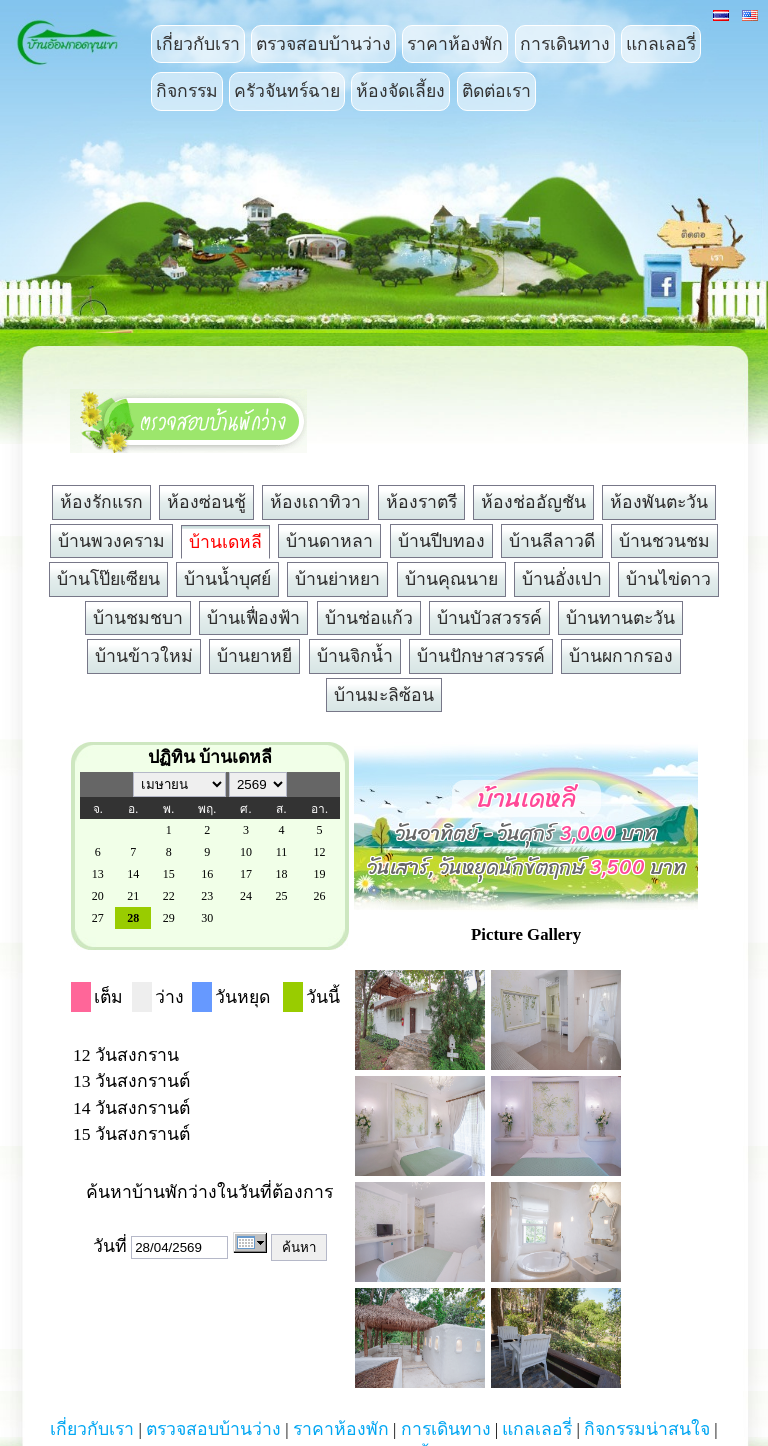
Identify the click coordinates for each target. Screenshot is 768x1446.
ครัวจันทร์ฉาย (287, 91)
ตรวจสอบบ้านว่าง (323, 44)
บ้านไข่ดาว (668, 579)
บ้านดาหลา (329, 541)
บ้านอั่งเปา (562, 579)
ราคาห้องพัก (455, 44)
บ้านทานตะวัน (620, 618)
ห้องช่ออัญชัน (533, 502)
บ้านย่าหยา (337, 579)
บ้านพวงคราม (111, 541)
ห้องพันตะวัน (659, 502)
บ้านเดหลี (225, 542)
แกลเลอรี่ (661, 44)
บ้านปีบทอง (441, 541)
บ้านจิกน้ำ (355, 656)
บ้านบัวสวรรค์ (489, 618)
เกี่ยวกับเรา (198, 44)
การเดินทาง (565, 44)
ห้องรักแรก (101, 502)
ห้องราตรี (421, 502)
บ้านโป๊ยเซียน (108, 579)
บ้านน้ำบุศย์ (227, 579)
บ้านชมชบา (138, 618)
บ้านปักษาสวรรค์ (481, 656)
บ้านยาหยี (254, 656)
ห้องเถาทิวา (315, 502)
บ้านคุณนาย (451, 579)
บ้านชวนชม (664, 541)
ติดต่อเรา (496, 91)
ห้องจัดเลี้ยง (400, 91)
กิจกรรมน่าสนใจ (647, 1429)
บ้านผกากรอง (621, 656)
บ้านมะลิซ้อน (384, 695)
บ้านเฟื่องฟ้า (253, 618)
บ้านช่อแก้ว (369, 618)
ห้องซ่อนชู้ (206, 502)
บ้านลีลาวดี (552, 541)
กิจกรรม (187, 91)
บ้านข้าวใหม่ (144, 656)
